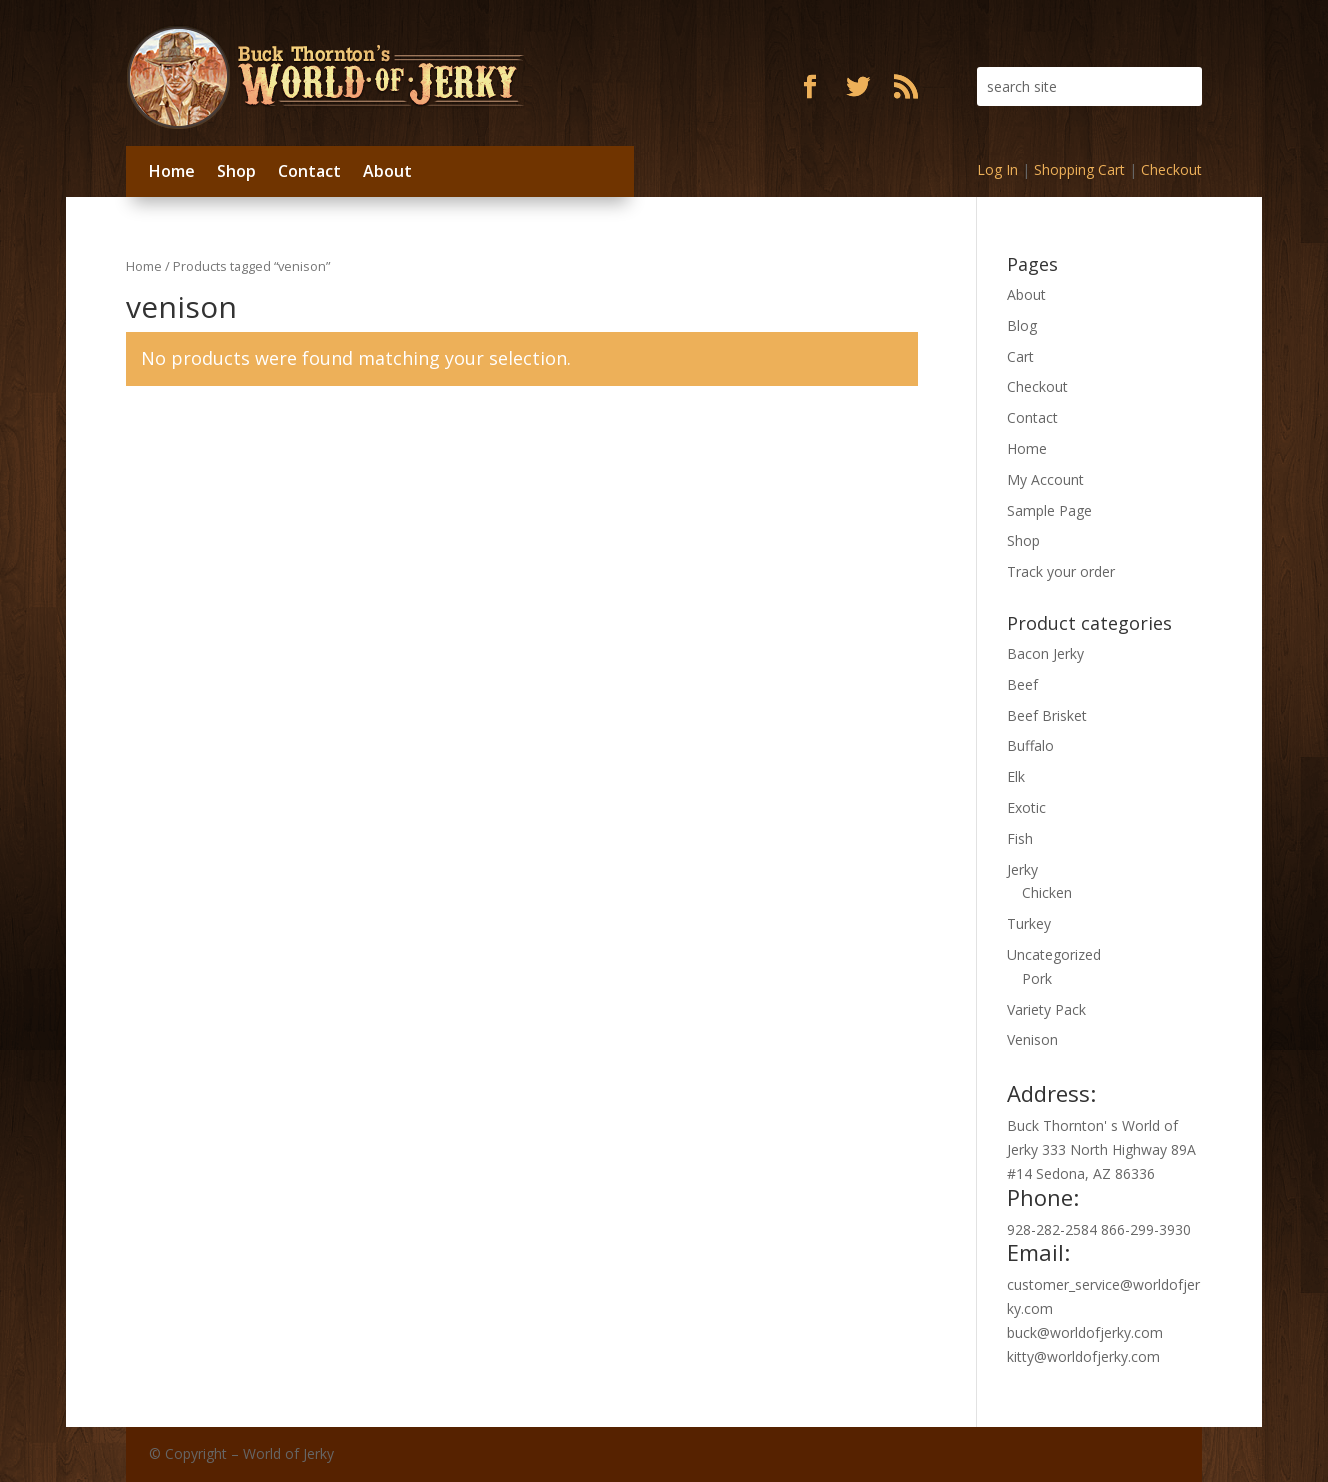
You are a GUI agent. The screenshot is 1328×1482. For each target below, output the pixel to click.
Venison (1032, 1039)
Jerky (1022, 869)
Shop (236, 171)
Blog (1022, 325)
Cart (1020, 356)
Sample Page (1049, 510)
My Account (1045, 479)
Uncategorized (1054, 954)
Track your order (1061, 571)
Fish (1020, 838)
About (387, 171)
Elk (1016, 776)
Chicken (1047, 892)
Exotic (1026, 807)
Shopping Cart (1079, 169)
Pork (1037, 978)
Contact (309, 171)
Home (172, 171)
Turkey (1029, 923)
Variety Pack (1046, 1009)
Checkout (1171, 169)
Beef (1022, 684)
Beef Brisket (1047, 715)
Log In (997, 169)
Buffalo (1030, 745)
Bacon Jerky (1045, 653)
